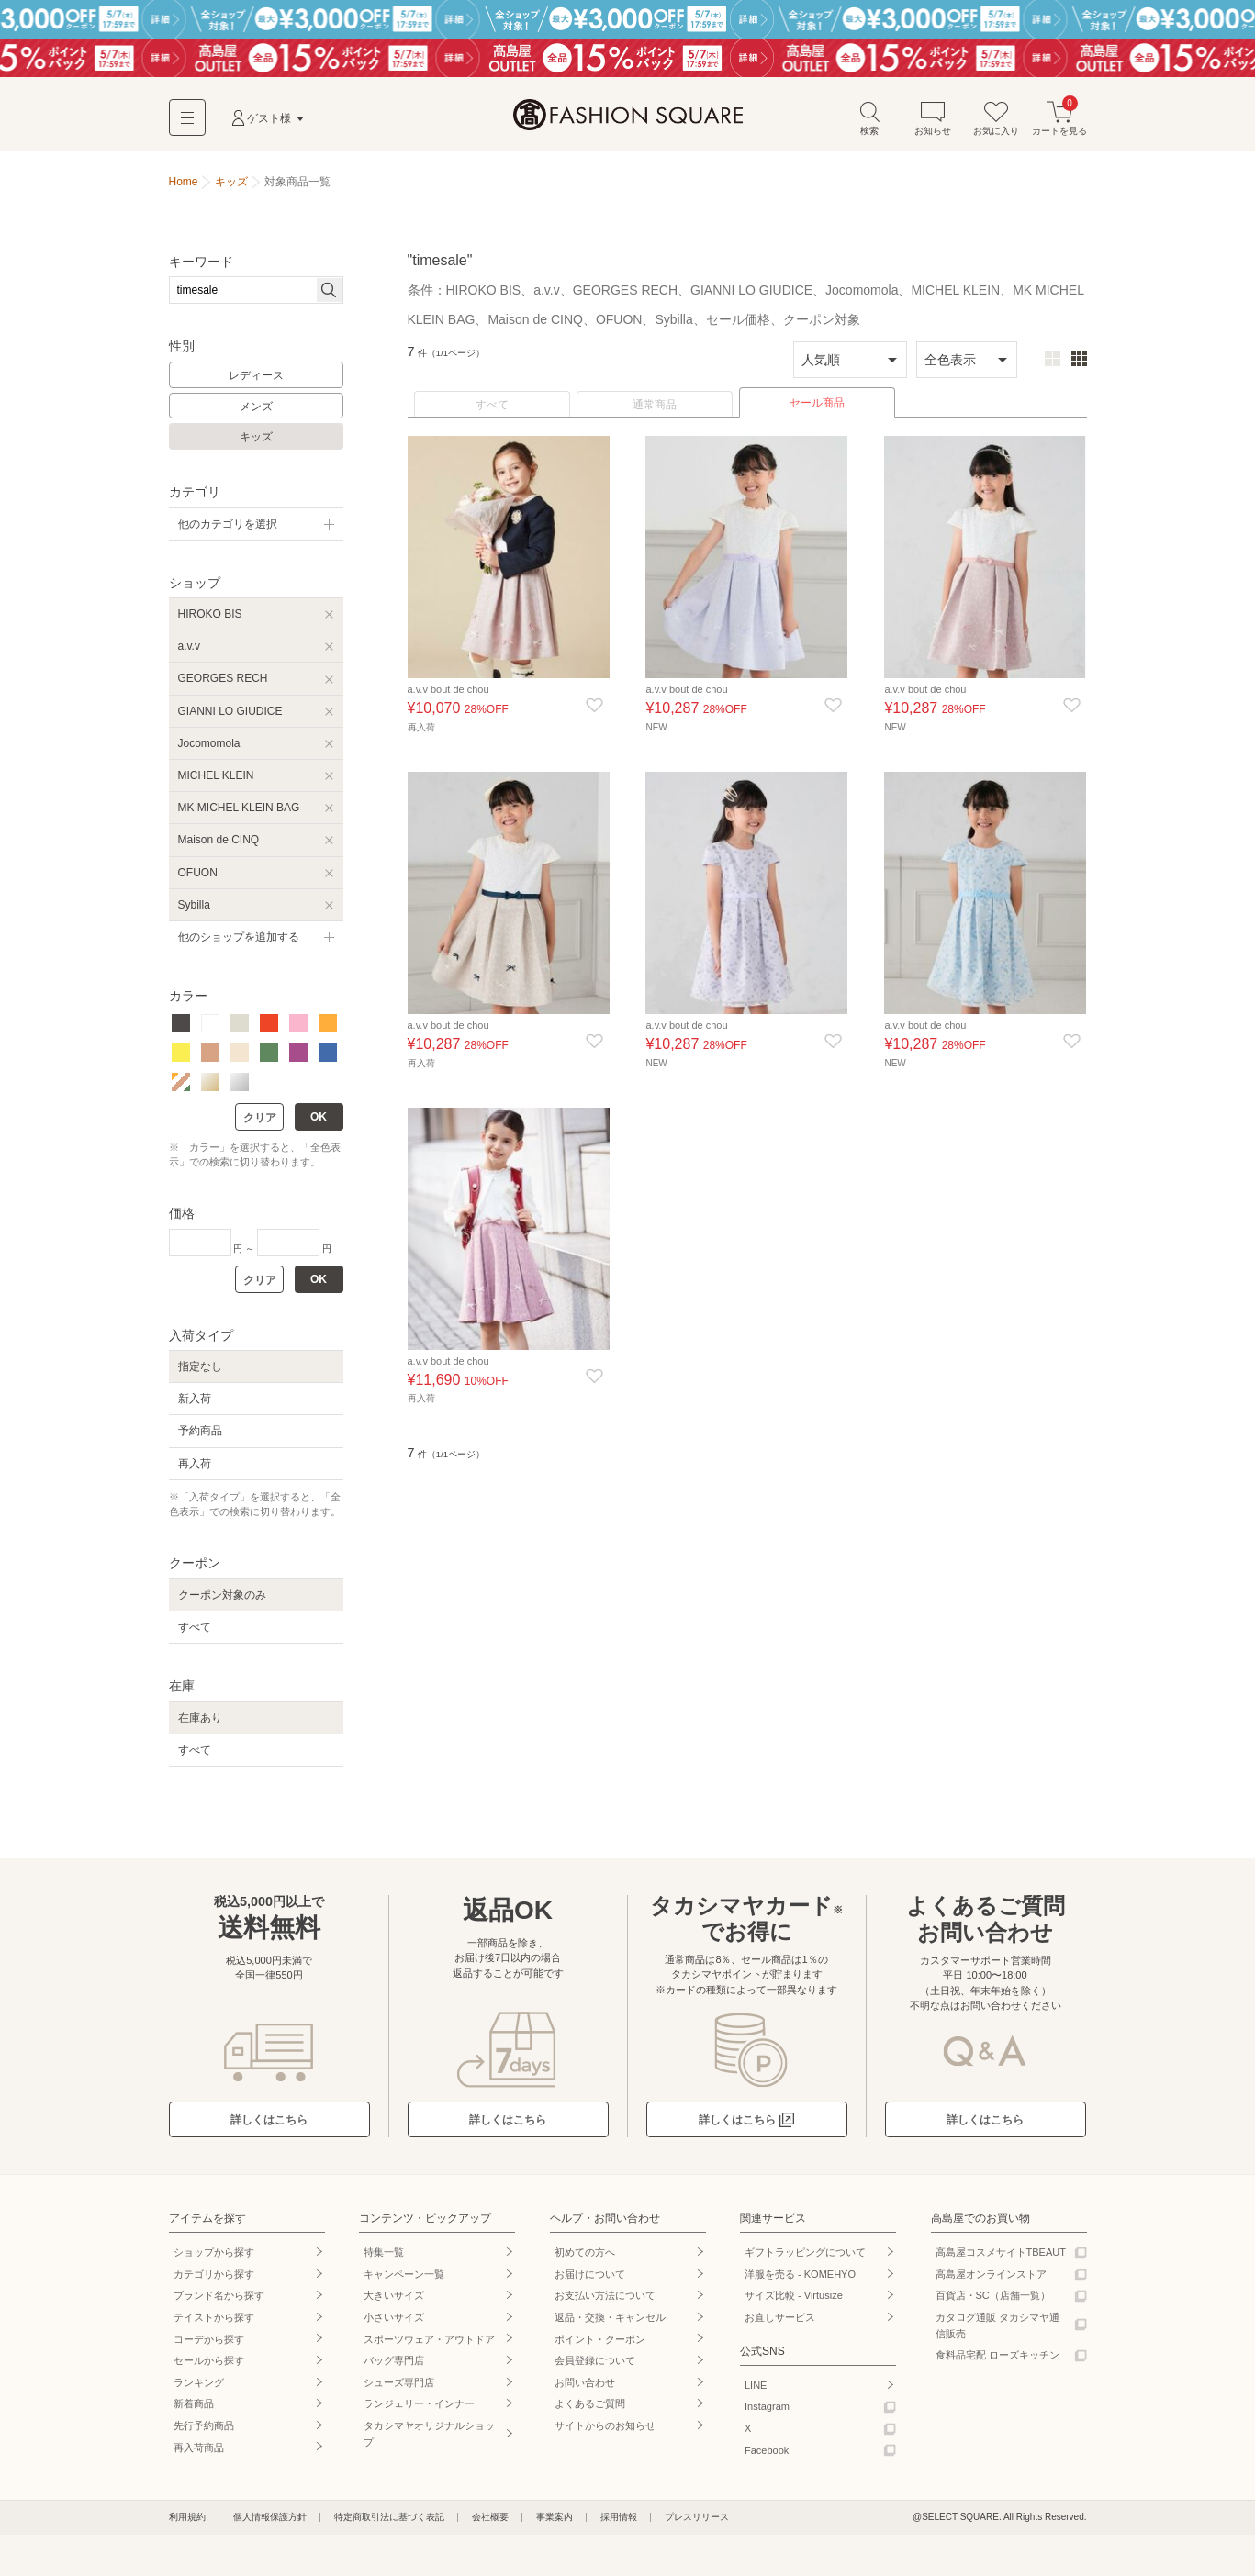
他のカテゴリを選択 (227, 533)
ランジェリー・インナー (419, 2412)
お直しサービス (780, 2326)
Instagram (767, 2415)
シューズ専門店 (399, 2391)
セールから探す (209, 2369)
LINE (756, 2394)
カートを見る (1059, 127)
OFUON (198, 881)
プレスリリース (697, 2526)
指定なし (200, 1375)
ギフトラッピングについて (805, 2261)
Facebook (767, 2459)
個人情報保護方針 (270, 2526)
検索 (869, 127)
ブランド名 (219, 2304)
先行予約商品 (204, 2434)
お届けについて (590, 2283)
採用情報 (618, 2526)
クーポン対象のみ (222, 1604)
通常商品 (655, 413)
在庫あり (200, 1727)
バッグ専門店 (394, 2369)
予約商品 (200, 1439)
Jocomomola (209, 752)
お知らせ (932, 127)
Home (183, 190)
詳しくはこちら (269, 2129)
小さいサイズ (394, 2326)
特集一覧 (384, 2261)
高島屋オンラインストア (991, 2283)
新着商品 (194, 2412)
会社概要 (490, 2526)
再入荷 (194, 1472)
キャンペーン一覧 (404, 2283)
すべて (492, 413)
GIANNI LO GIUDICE (230, 720)
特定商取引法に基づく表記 (389, 2526)
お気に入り (996, 127)
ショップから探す (214, 2261)
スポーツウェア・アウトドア (429, 2348)
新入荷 (194, 1407)
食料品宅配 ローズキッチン (997, 2364)
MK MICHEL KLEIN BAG (239, 816)
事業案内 (554, 2526)
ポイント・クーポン (600, 2348)
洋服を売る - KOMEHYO (800, 2283)
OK (318, 1126)
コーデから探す (209, 2348)
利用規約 (187, 2526)
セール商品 (817, 412)
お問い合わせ (585, 2391)
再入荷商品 (199, 2456)
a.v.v (189, 655)
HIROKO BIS (210, 623)
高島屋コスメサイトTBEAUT (1001, 2261)
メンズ (256, 415)
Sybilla (194, 914)
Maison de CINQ (219, 848)
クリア (259, 1127)
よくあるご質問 (590, 2412)
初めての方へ (585, 2261)
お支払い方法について (605, 2304)
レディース (256, 384)
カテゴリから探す (214, 2283)
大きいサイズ (394, 2304)
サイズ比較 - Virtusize (794, 2304)
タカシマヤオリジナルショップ (429, 2443)
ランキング (199, 2391)
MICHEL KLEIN (216, 784)
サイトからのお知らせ (605, 2434)
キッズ (256, 446)
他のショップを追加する (238, 946)
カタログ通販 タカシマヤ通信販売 (997, 2334)
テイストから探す (214, 2326)
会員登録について (595, 2369)
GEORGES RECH (223, 687)
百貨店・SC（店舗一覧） (993, 2304)
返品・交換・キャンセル (610, 2326)
